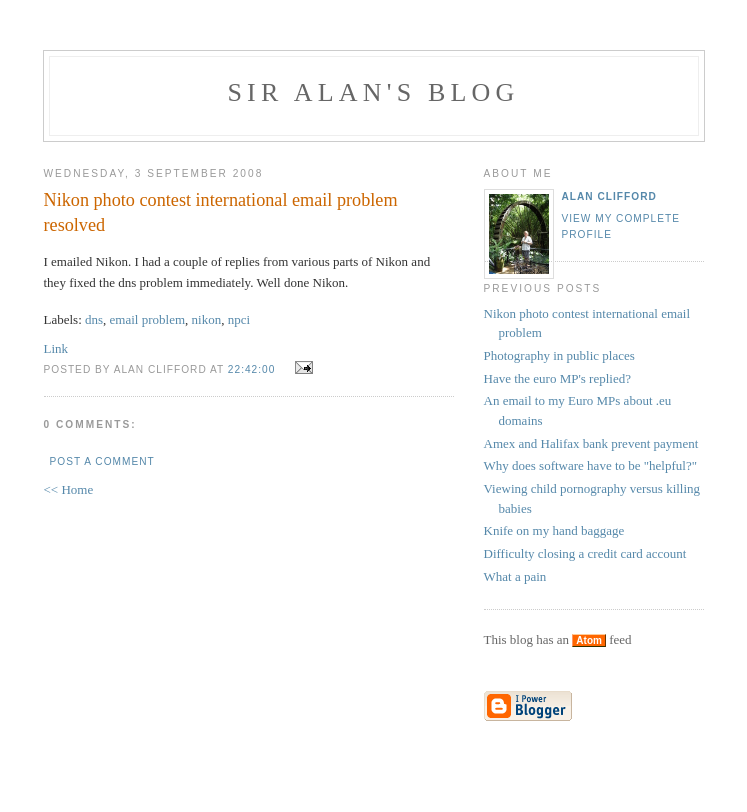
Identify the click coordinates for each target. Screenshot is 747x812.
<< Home (69, 489)
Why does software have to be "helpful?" (590, 465)
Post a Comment (102, 461)
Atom (589, 640)
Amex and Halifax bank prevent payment (591, 443)
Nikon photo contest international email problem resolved (221, 212)
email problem (147, 319)
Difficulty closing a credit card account (585, 553)
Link (56, 348)
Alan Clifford (609, 196)
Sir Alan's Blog (373, 92)
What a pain (515, 576)
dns (94, 319)
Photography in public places (559, 355)
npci (239, 319)
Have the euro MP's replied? (557, 378)
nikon (207, 319)
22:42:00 (252, 369)
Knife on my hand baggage (554, 530)
